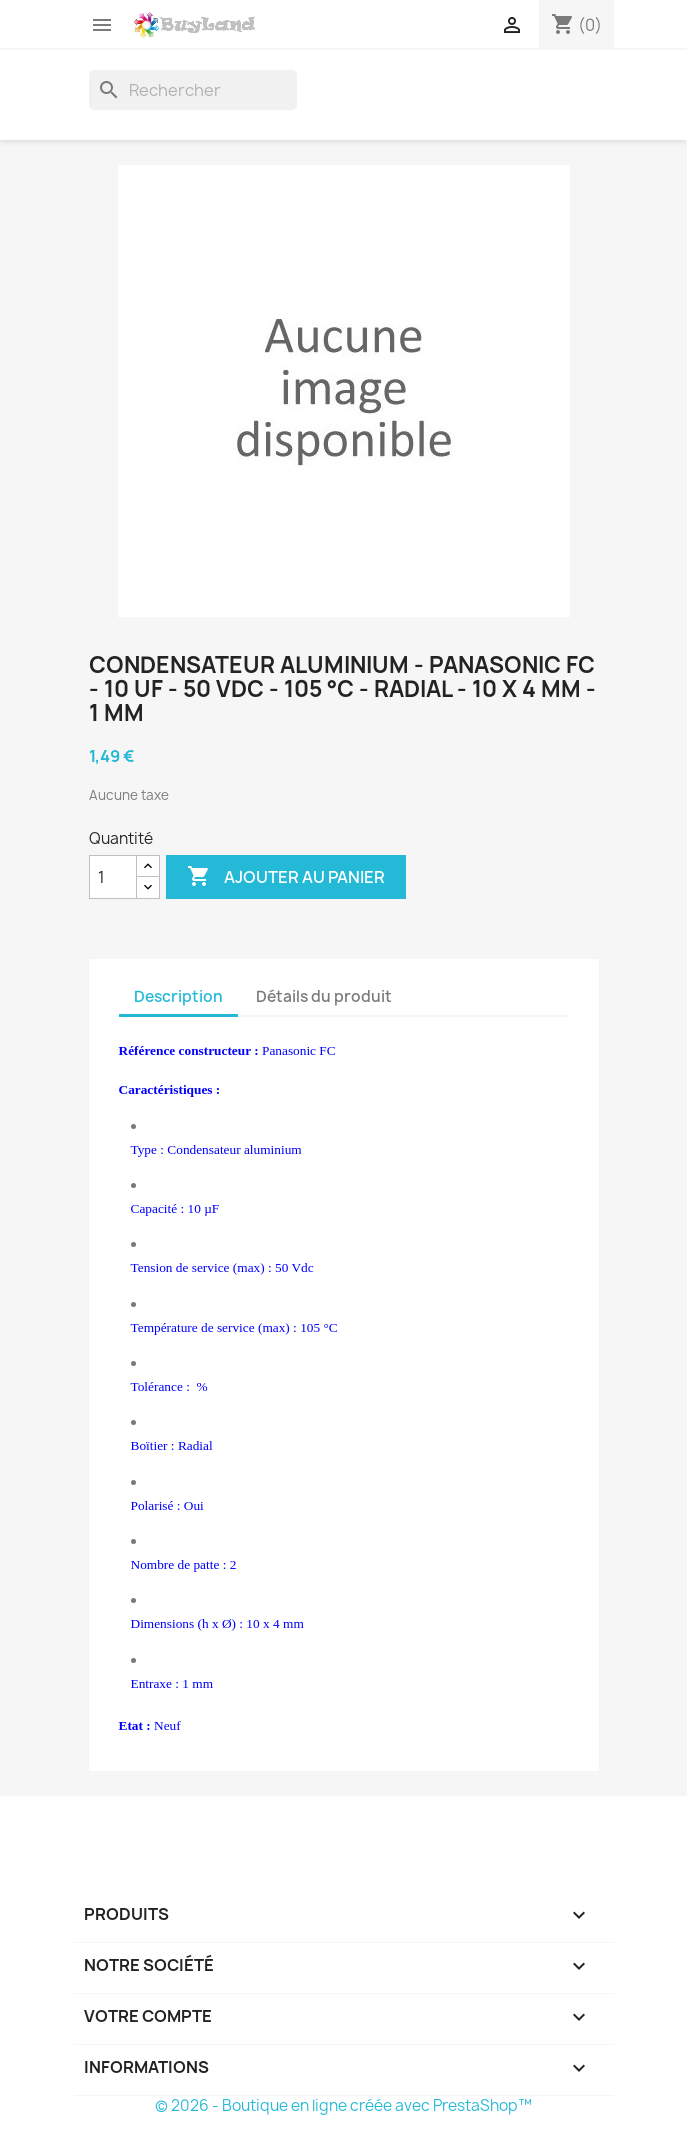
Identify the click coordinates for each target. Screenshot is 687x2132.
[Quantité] (113, 877)
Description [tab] (178, 996)
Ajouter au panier (286, 877)
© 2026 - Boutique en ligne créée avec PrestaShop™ (343, 2105)
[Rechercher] (193, 90)
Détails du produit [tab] (324, 996)
